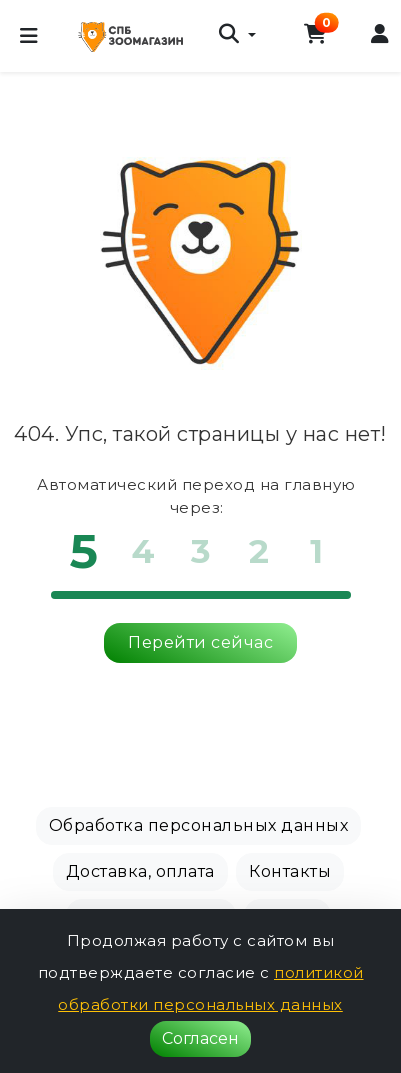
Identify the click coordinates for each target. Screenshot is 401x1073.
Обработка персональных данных (199, 825)
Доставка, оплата (140, 871)
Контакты (290, 871)
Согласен (200, 1038)
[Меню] (29, 36)
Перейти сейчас (200, 642)
